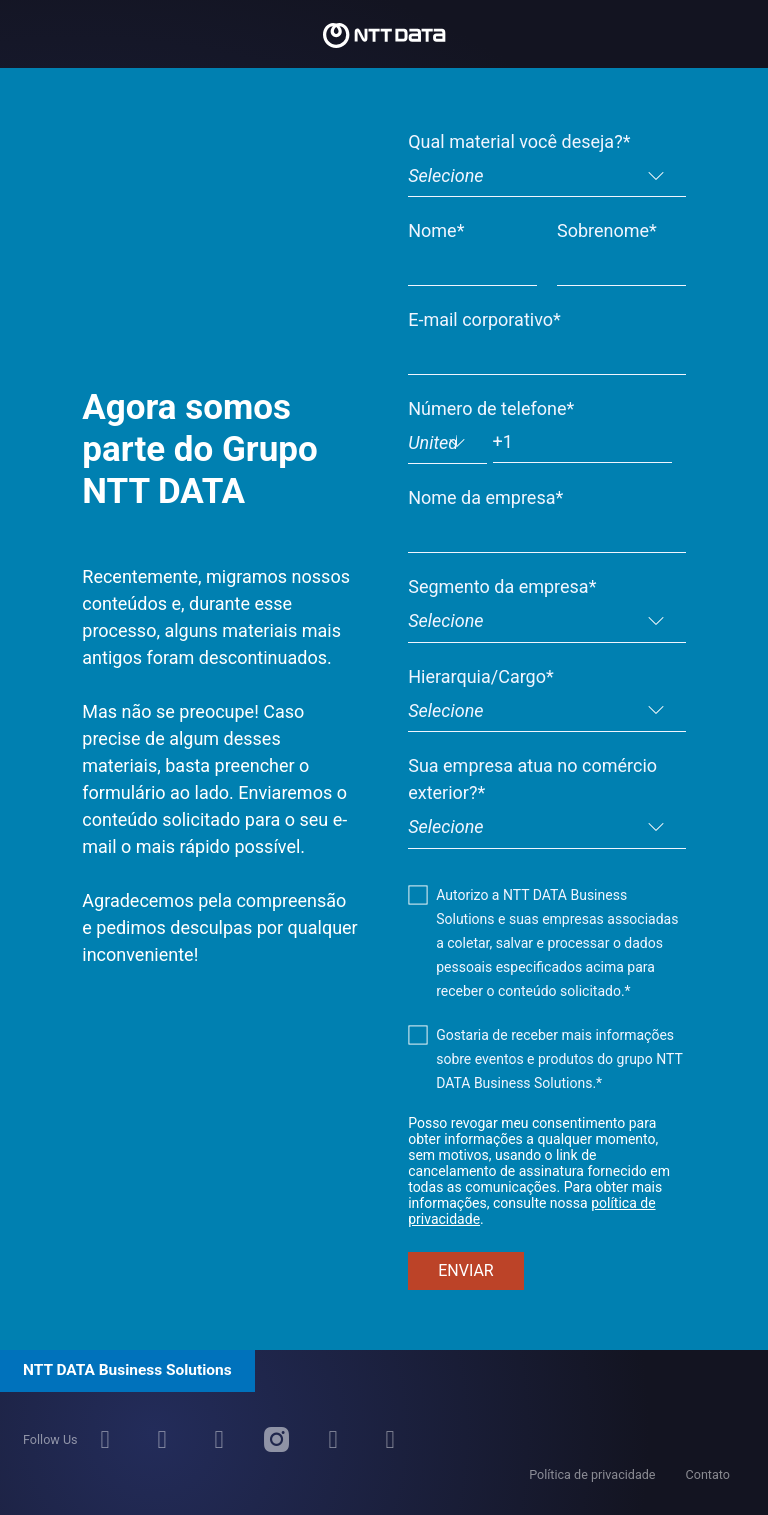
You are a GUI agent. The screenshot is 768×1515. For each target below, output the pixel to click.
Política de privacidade (592, 1474)
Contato (708, 1474)
